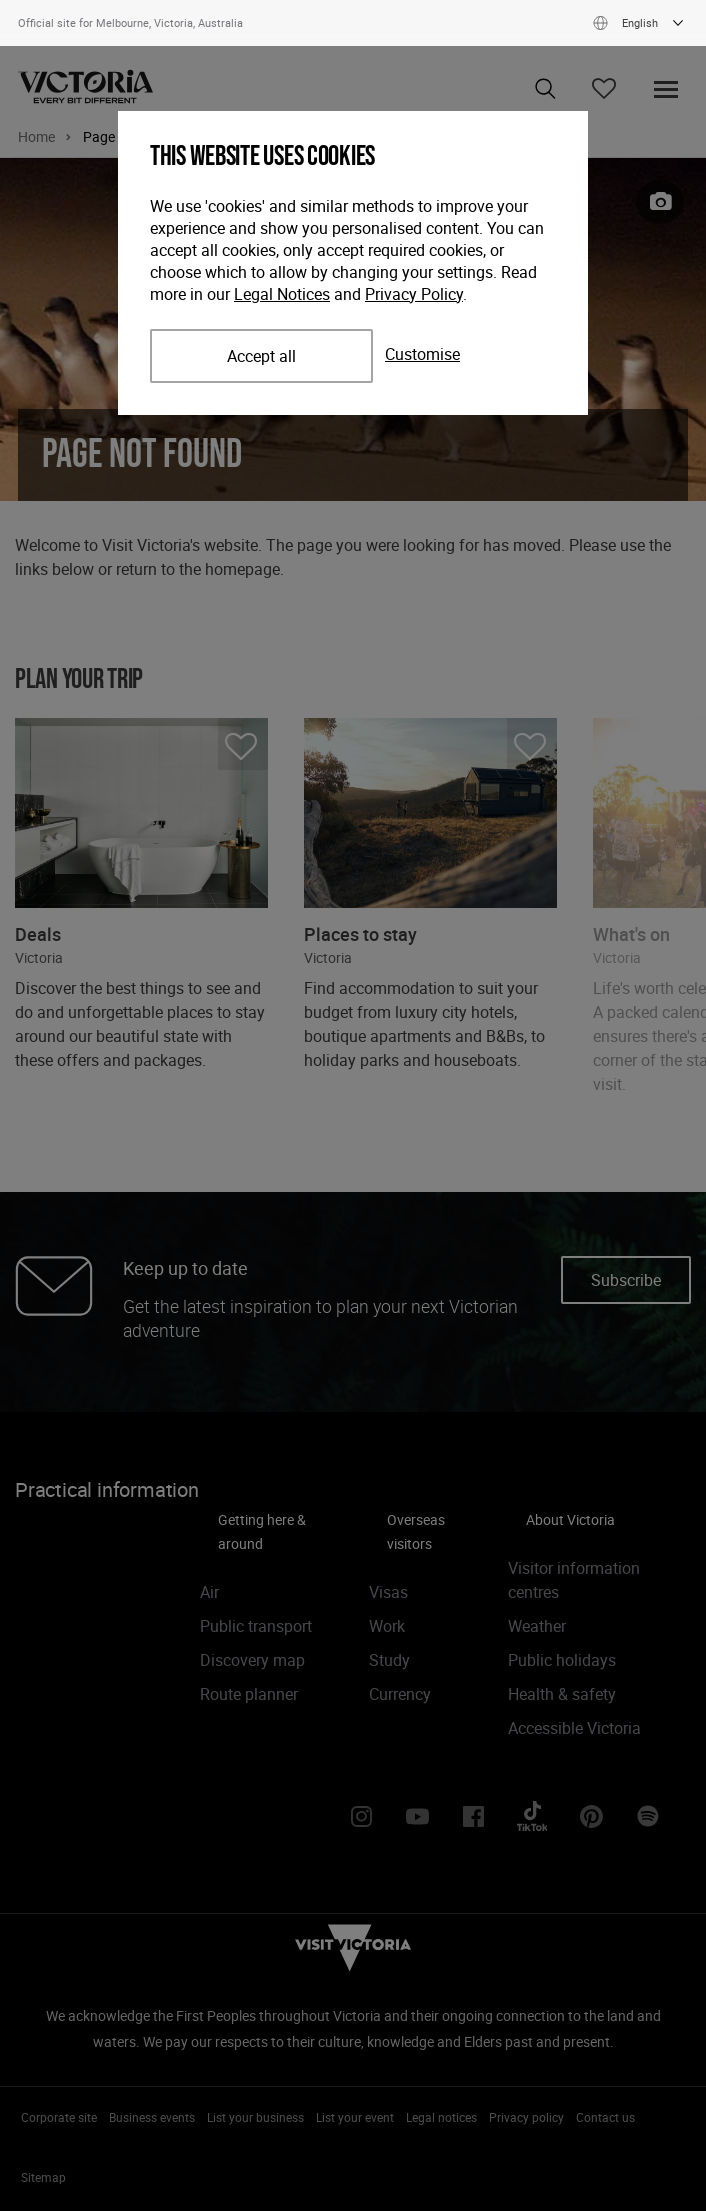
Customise (422, 354)
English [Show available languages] (640, 23)
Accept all (261, 356)
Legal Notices (282, 294)
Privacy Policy (414, 294)
